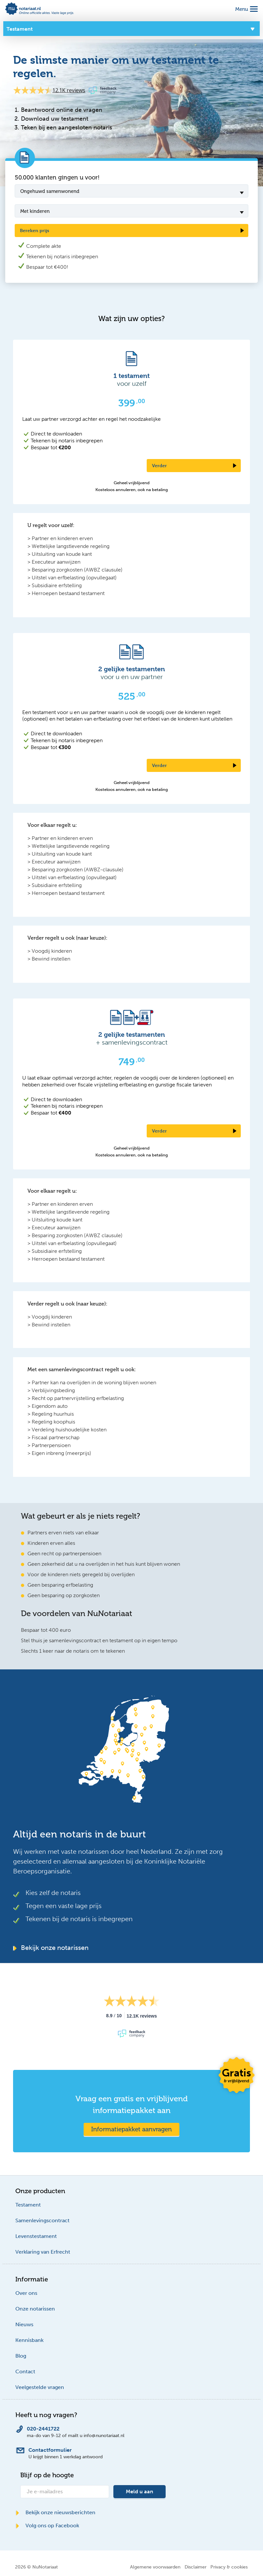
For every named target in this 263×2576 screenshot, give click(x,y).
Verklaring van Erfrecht (42, 2252)
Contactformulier (50, 2450)
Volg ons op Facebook (47, 2525)
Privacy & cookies (229, 2567)
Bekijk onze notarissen (51, 1948)
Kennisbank (29, 2340)
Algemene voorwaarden (155, 2567)
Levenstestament (36, 2236)
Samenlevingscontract (42, 2220)
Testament (28, 2205)
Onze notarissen (35, 2309)
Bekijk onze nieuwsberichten (55, 2512)
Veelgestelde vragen (39, 2387)
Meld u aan (139, 2491)
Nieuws (24, 2324)
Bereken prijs (34, 230)
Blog (20, 2356)
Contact (25, 2371)
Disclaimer (195, 2567)
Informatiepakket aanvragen (131, 2129)
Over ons (26, 2293)
